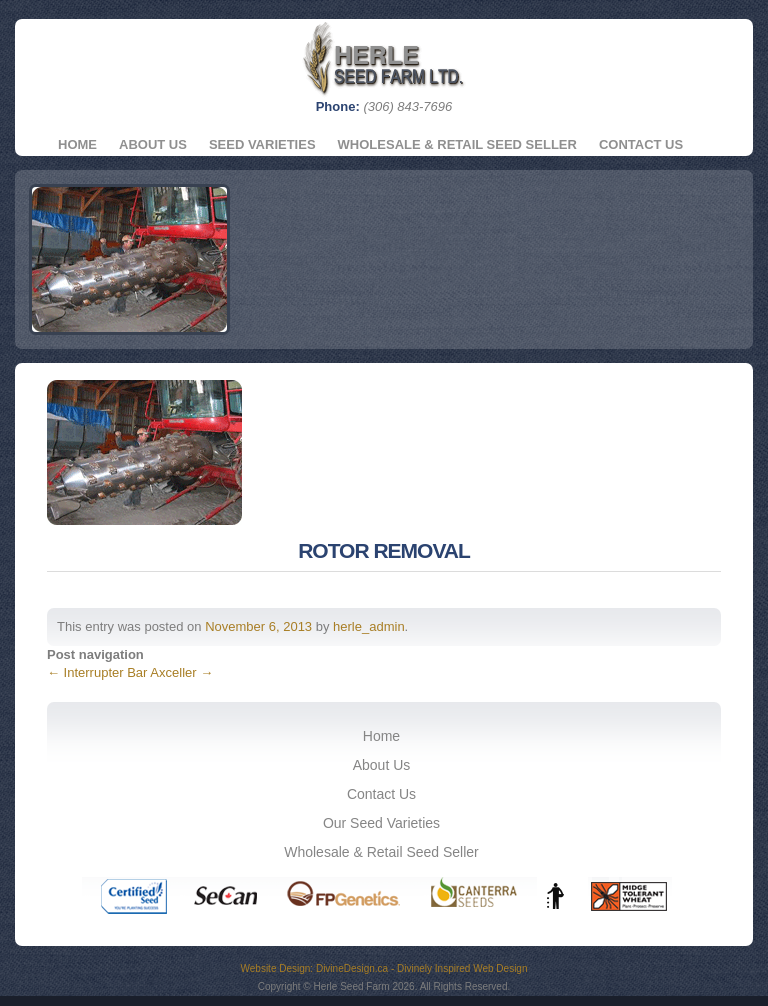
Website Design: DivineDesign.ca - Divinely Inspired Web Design (384, 968)
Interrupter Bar (97, 672)
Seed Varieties (262, 144)
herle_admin (369, 626)
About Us (153, 144)
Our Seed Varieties (381, 823)
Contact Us (641, 144)
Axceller (181, 672)
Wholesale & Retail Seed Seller (457, 144)
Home (77, 144)
